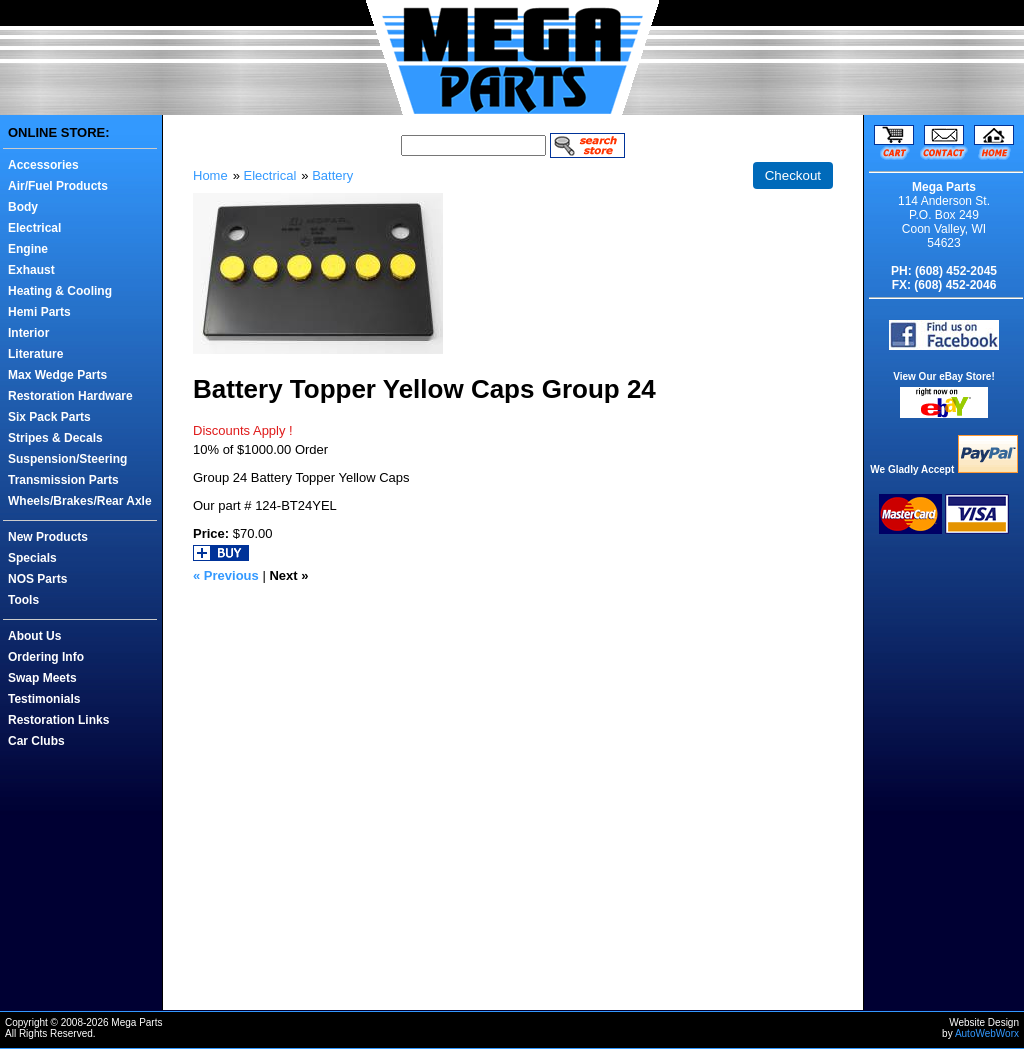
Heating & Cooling (60, 291)
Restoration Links (58, 720)
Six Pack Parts (49, 417)
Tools (23, 600)
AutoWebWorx (987, 1033)
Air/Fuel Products (58, 186)
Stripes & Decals (55, 438)
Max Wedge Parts (57, 375)
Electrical (34, 228)
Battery (332, 175)
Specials (32, 558)
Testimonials (44, 699)
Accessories (43, 165)
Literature (35, 354)
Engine (28, 249)
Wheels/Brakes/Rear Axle (80, 501)
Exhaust (31, 270)
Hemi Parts (39, 312)
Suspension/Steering (67, 459)
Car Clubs (36, 741)
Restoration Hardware (70, 396)
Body (23, 207)
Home (210, 175)
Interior (28, 333)
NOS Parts (37, 579)
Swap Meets (42, 678)
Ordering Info (46, 657)
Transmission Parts (63, 480)
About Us (34, 636)
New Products (48, 537)
